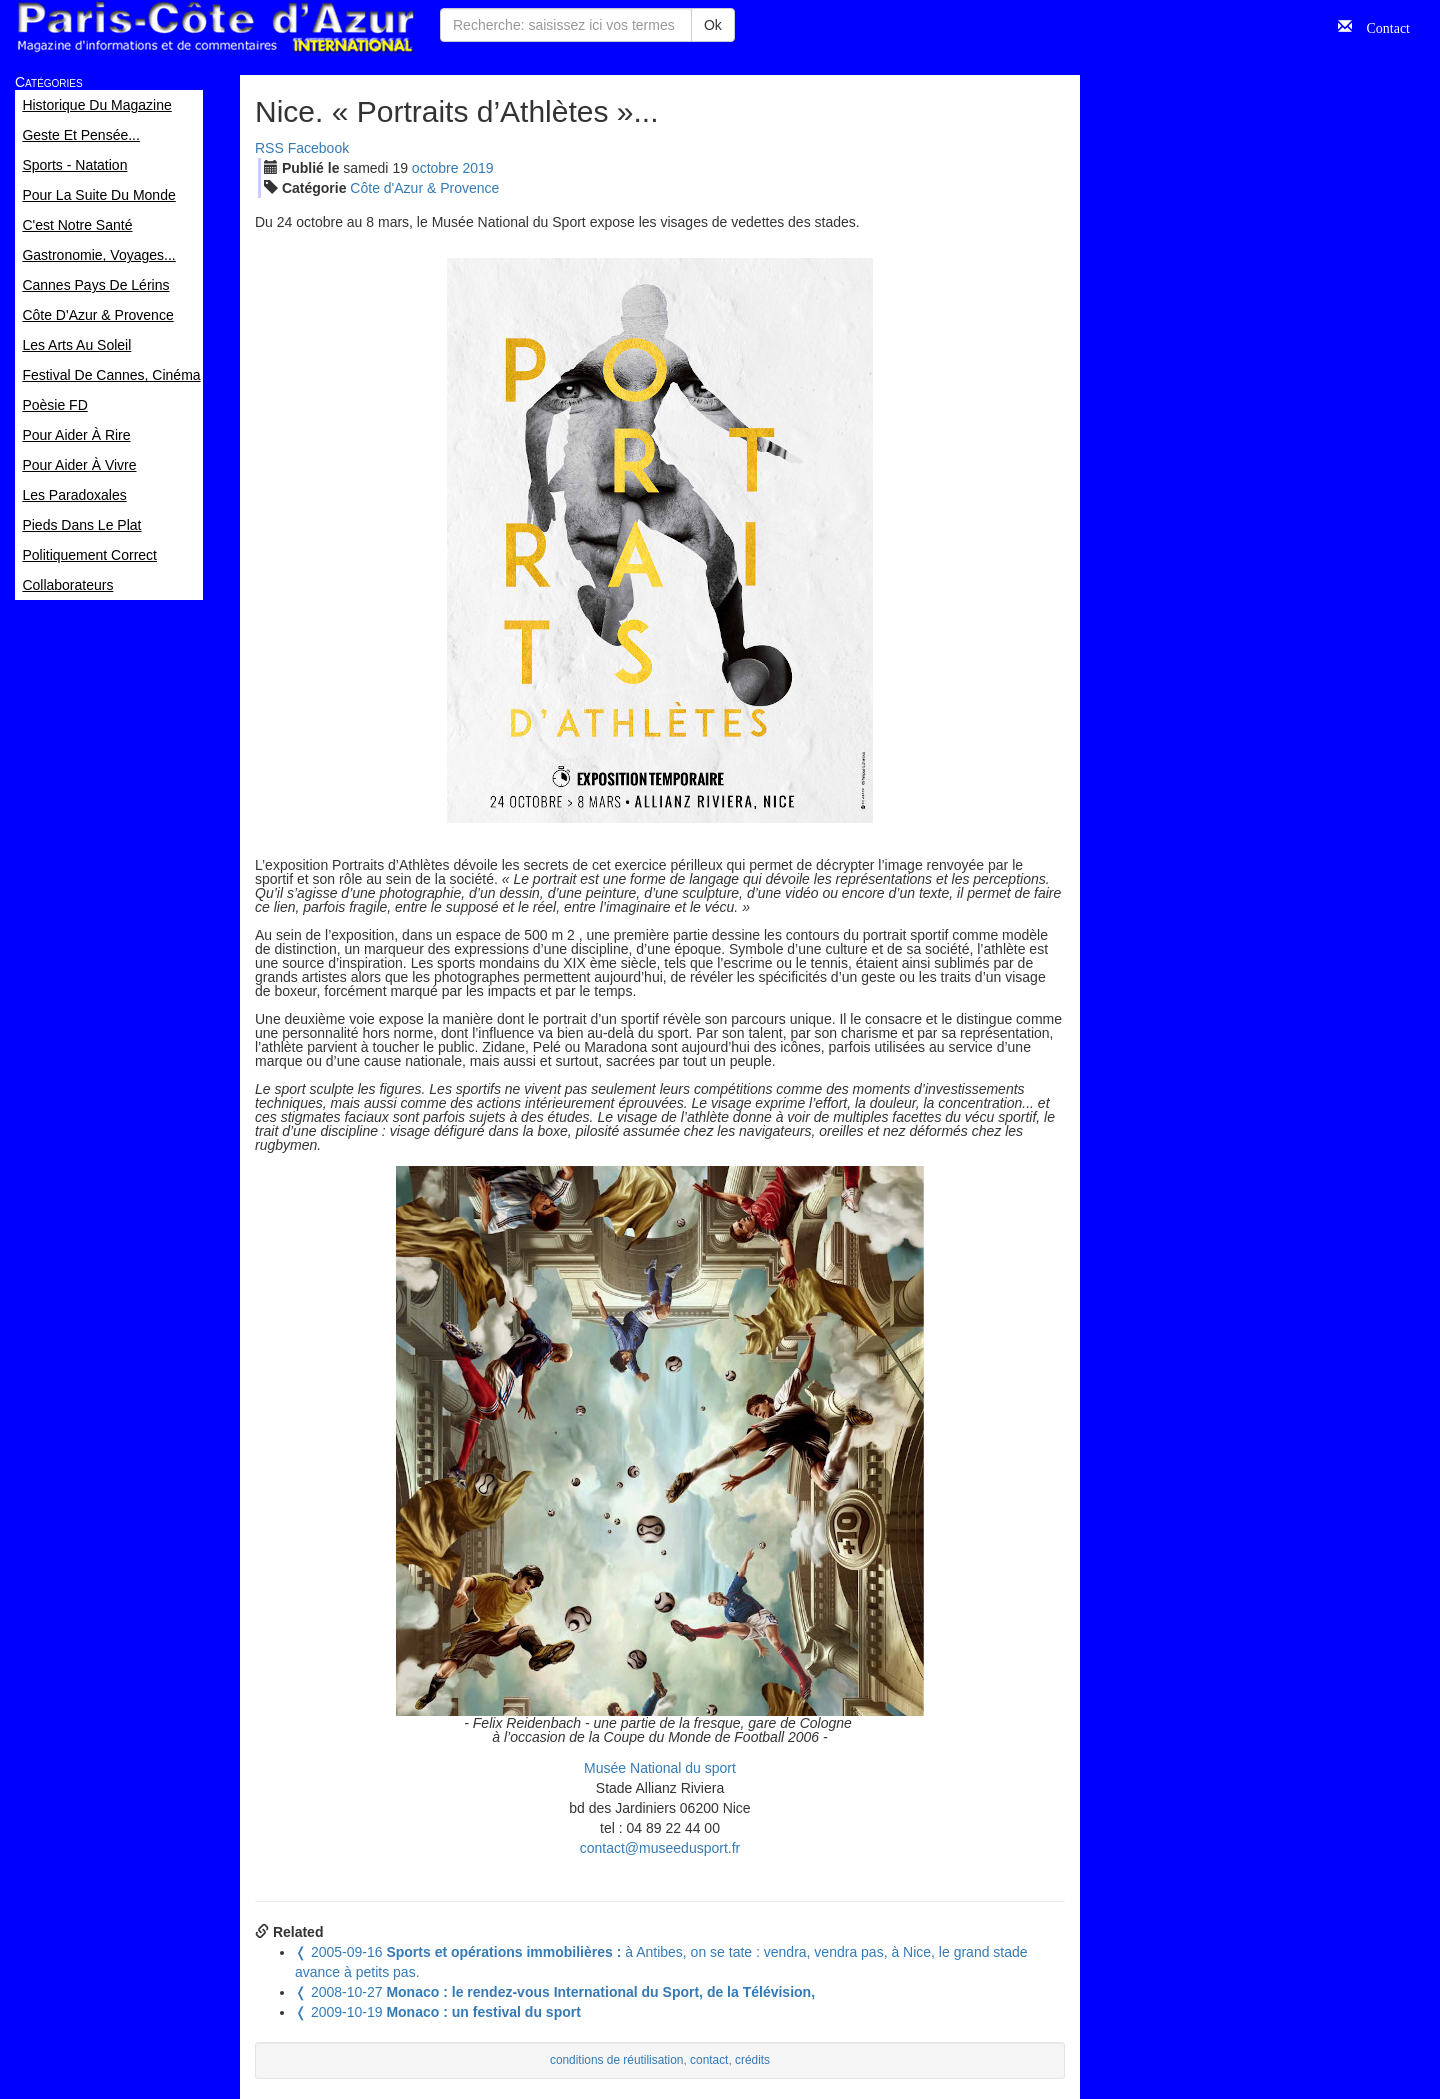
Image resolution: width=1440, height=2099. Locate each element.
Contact (1381, 26)
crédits (752, 2060)
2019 (477, 168)
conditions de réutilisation (617, 2060)
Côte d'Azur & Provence (424, 188)
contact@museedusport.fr (660, 1848)
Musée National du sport (660, 1768)
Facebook (318, 148)
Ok (713, 25)
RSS (269, 148)
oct (435, 168)
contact (709, 2060)
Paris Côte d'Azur (215, 27)
